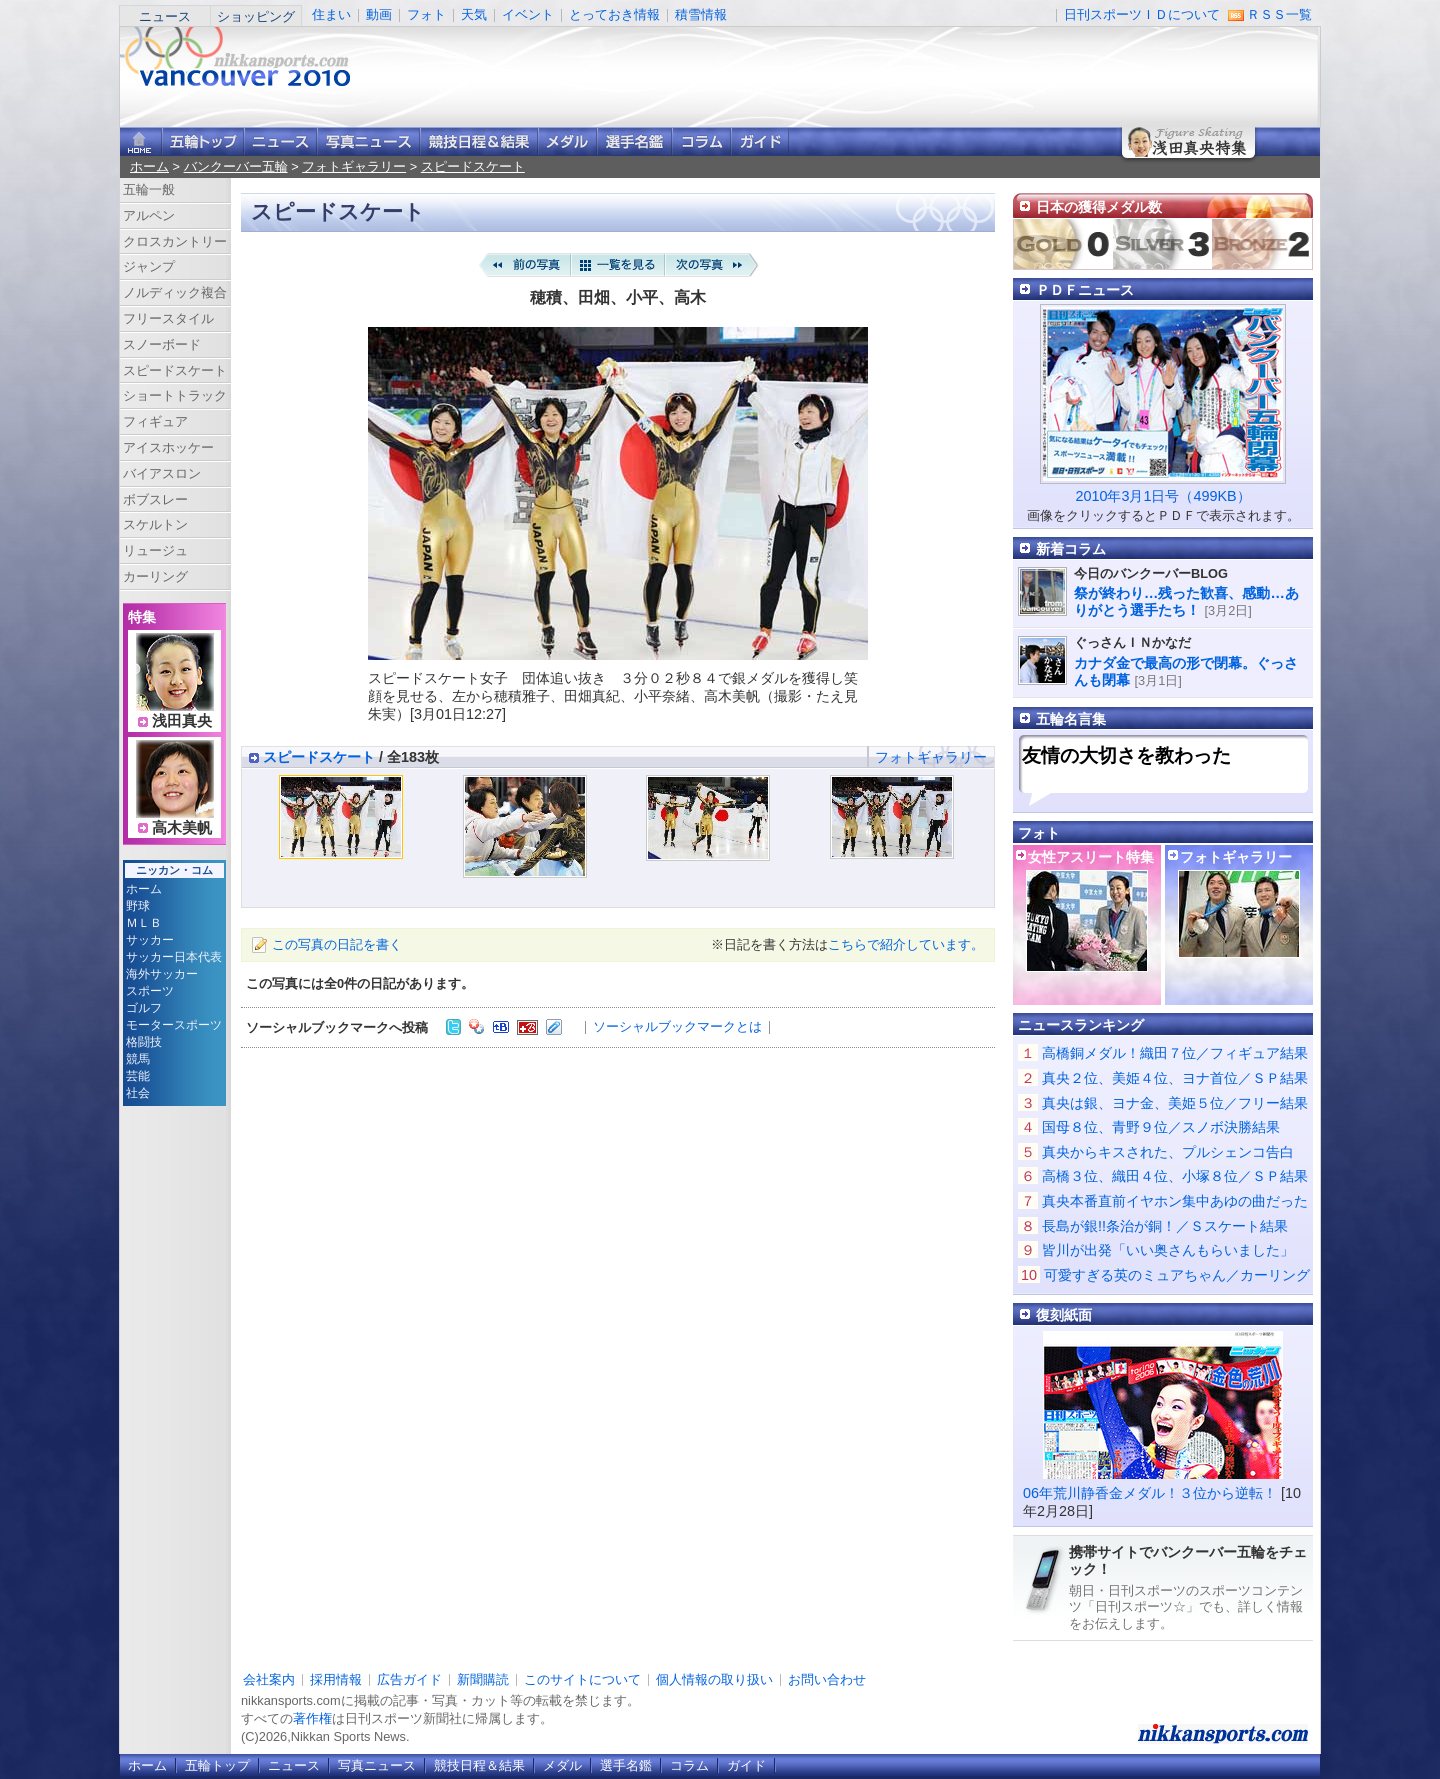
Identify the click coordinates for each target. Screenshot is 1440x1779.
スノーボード (162, 344)
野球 (138, 906)
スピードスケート (473, 166)
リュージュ (155, 550)
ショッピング (256, 16)
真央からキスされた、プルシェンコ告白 (1168, 1152)
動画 (379, 14)
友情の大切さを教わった (1126, 755)
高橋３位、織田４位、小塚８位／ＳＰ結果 (1175, 1176)
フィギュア (155, 421)
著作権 (312, 1718)
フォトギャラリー (354, 166)
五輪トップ (217, 1765)
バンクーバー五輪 (236, 166)
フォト (426, 14)
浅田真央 (182, 721)
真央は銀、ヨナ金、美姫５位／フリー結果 (1175, 1103)
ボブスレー (155, 499)
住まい (331, 14)
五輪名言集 (1071, 719)
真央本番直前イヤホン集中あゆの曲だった (1175, 1201)
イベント (528, 14)
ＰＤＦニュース (1085, 290)
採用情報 (336, 1679)
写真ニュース (368, 141)
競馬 (138, 1059)
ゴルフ (144, 1008)
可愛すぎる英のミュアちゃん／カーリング (1177, 1275)
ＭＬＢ (144, 923)
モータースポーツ (174, 1025)
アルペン (149, 215)
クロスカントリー (175, 241)
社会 (138, 1093)
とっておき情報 (614, 14)
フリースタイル (168, 318)
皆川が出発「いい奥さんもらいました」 (1168, 1250)
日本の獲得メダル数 (1099, 207)
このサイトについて (582, 1679)
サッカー (150, 940)
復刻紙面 (1064, 1315)
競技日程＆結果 (479, 141)
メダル (567, 141)
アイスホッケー (168, 447)
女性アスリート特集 (1091, 857)
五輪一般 (149, 189)
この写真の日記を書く (337, 944)
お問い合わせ (827, 1679)
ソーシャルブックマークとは (677, 1026)
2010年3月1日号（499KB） (1162, 496)
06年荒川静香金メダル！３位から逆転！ (1150, 1493)
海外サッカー (162, 974)
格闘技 (144, 1042)
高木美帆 (182, 828)
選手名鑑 (634, 141)
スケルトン (155, 524)
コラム (701, 141)
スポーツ (150, 991)
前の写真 (524, 265)
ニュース (165, 16)
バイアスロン (162, 473)
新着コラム (1071, 549)
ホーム (149, 166)
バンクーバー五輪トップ (203, 141)
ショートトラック (175, 395)
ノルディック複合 (175, 292)
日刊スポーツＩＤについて (1142, 14)
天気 (474, 14)
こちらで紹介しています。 (906, 944)
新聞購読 (483, 1679)
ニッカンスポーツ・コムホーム (141, 141)
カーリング (155, 576)
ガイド (760, 141)
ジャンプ (149, 266)
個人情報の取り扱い (714, 1679)
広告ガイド (409, 1679)
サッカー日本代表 (174, 957)
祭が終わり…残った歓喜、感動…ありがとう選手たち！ (1186, 601)
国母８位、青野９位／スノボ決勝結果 (1161, 1127)
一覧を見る (618, 265)
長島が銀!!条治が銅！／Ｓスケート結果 (1165, 1226)
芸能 (138, 1076)
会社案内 (269, 1679)
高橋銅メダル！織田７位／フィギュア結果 (1175, 1053)
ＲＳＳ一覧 (1279, 14)
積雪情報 (701, 14)
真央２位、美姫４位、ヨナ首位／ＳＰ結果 (1175, 1078)
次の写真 (712, 265)
